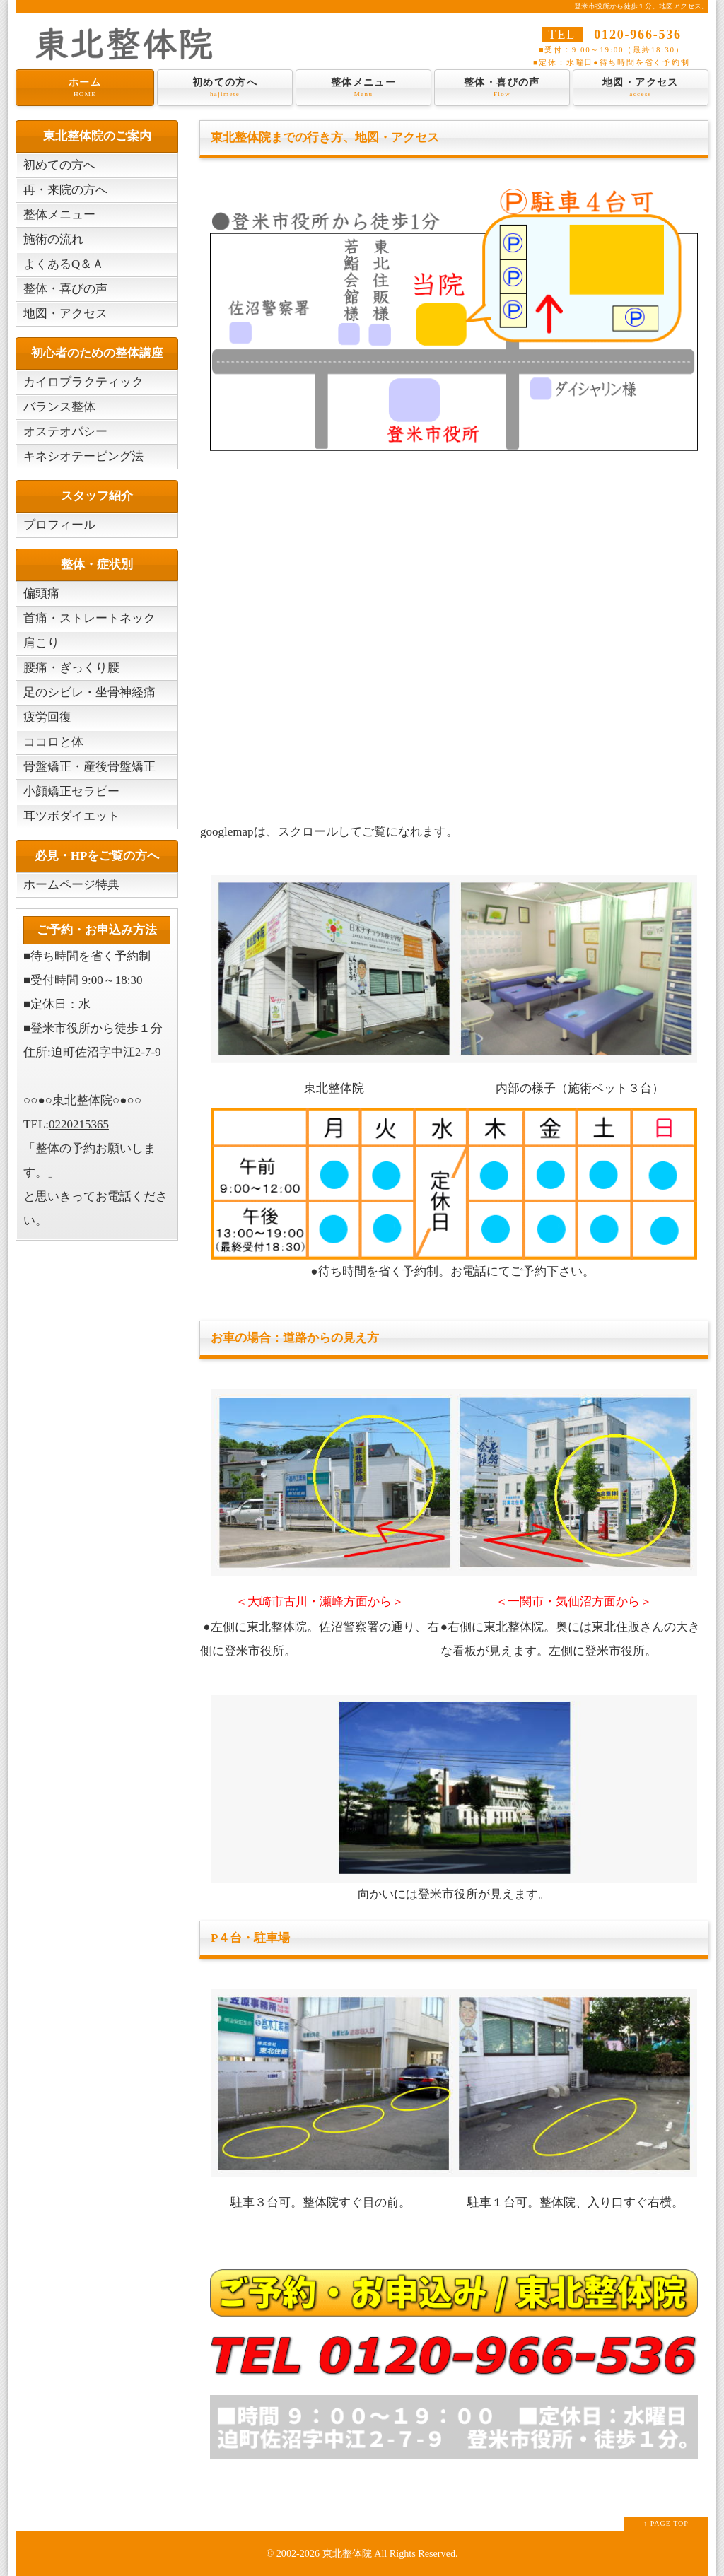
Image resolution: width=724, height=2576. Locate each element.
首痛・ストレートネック (89, 618)
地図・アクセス (640, 87)
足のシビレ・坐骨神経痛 (89, 692)
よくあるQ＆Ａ (63, 264)
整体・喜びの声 (502, 87)
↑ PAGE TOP (666, 2523)
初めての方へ (225, 87)
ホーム (84, 87)
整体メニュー (363, 87)
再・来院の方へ (65, 190)
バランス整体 (59, 407)
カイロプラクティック (83, 382)
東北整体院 (347, 2553)
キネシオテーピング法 (83, 456)
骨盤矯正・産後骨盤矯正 (89, 766)
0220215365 (79, 1124)
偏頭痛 (41, 593)
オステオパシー (65, 431)
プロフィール (59, 525)
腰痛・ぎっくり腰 (71, 667)
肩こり (41, 643)
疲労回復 (47, 717)
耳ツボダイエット (71, 816)
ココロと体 (53, 742)
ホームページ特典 (71, 884)
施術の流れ (53, 239)
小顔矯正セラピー (71, 791)
